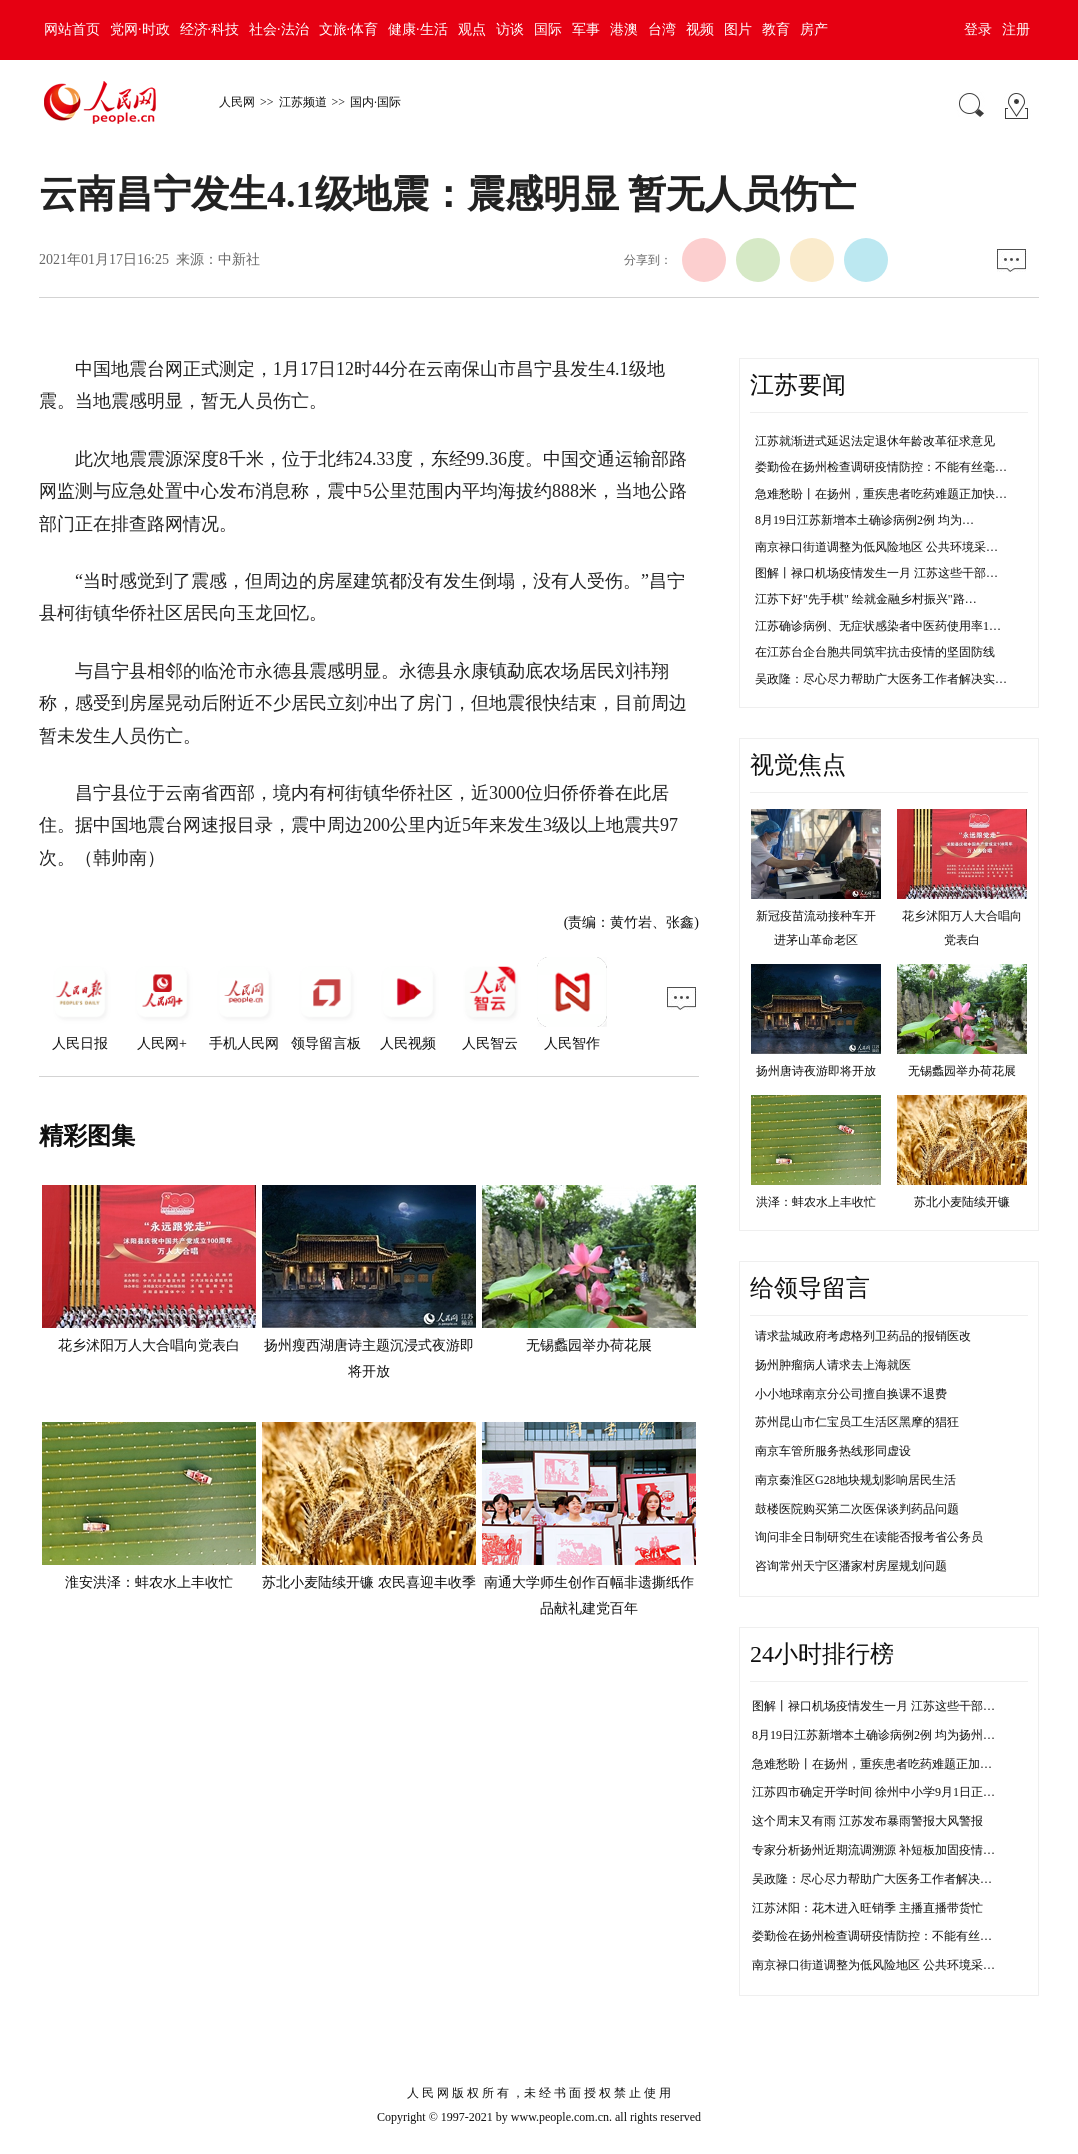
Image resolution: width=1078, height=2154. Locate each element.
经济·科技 (210, 29)
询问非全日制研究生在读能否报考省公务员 (869, 1537)
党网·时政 (140, 29)
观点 (472, 29)
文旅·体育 (349, 29)
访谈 (510, 29)
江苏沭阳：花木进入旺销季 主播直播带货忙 (867, 1908)
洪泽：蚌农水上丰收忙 (816, 1202)
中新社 (239, 259)
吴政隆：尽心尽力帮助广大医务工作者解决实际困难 (890, 1879)
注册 (1016, 29)
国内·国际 (375, 102)
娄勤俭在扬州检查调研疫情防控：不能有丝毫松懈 (884, 1936)
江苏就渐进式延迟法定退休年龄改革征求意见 (875, 441)
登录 (978, 29)
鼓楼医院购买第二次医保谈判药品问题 (857, 1509)
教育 (776, 29)
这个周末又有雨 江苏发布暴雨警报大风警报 (867, 1821)
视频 (700, 29)
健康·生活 (418, 29)
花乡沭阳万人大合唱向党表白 (149, 1345)
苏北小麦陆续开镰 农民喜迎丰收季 (369, 1582)
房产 (814, 29)
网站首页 (72, 29)
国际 (548, 29)
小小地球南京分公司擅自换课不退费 (851, 1394)
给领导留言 (810, 1288)
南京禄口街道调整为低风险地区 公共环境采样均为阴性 (897, 1965)
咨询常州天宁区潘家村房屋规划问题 (851, 1566)
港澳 (624, 29)
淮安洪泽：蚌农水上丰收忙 (149, 1582)
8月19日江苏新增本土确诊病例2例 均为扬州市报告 (885, 1735)
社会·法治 (279, 29)
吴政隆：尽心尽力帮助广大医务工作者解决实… (881, 679)
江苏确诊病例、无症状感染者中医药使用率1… (878, 626)
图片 (738, 29)
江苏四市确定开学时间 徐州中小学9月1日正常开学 (885, 1792)
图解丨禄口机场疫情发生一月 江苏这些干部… (876, 573)
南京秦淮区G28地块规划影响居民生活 (855, 1480)
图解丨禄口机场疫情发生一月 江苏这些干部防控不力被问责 (909, 1706)
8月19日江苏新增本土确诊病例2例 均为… (864, 520)
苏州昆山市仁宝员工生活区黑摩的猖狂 (857, 1422)
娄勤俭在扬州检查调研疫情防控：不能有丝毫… (881, 467)
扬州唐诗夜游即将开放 (816, 1071)
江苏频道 (303, 102)
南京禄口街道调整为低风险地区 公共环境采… (876, 547)
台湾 (662, 29)
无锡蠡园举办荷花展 (589, 1345)
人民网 (237, 102)
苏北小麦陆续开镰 (962, 1202)
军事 (586, 29)
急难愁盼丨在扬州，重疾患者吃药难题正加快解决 (884, 1764)
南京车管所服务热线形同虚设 (833, 1451)
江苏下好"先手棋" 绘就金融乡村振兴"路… (866, 599)
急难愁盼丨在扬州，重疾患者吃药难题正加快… (881, 494)
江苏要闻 (798, 385)
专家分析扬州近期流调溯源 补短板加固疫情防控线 (885, 1850)
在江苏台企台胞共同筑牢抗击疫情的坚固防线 (875, 652)
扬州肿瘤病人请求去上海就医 (833, 1365)
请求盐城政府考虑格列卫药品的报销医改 (863, 1336)
